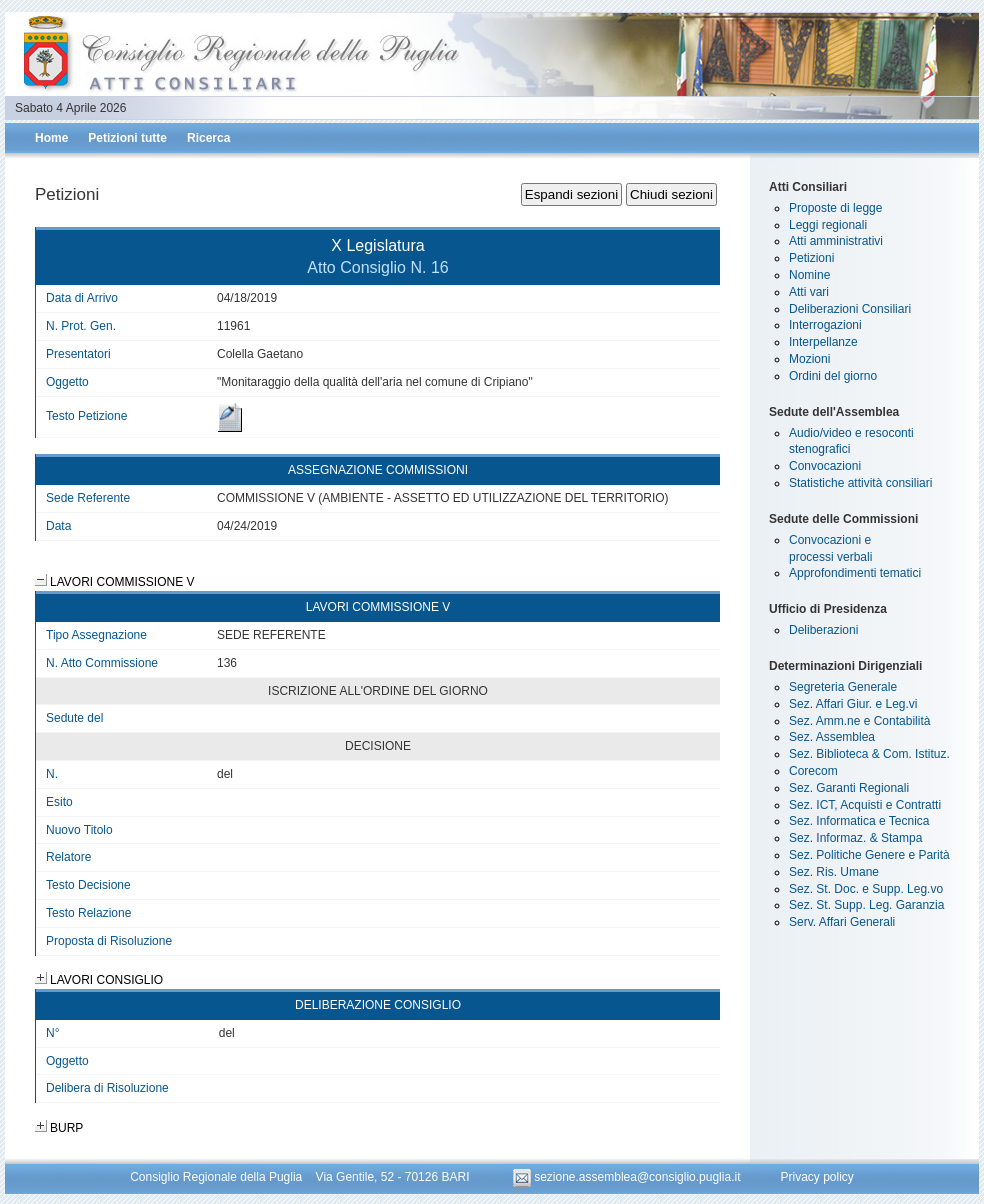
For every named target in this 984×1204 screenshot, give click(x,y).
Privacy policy (816, 1177)
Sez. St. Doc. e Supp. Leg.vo (866, 889)
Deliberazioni (823, 630)
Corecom (813, 771)
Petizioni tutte (127, 138)
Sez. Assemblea (832, 737)
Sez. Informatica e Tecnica (859, 821)
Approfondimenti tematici (855, 573)
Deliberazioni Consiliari (850, 309)
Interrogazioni (825, 325)
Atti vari (809, 292)
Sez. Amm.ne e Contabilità (859, 721)
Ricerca (208, 138)
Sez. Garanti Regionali (849, 788)
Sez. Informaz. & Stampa (855, 838)
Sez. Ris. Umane (834, 872)
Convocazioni (825, 466)
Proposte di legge (835, 208)
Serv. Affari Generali (842, 922)
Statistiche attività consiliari (860, 483)
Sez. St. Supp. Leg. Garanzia (866, 905)
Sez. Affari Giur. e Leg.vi (853, 704)
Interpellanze (823, 342)
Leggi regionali (828, 225)
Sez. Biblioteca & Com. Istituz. (869, 754)
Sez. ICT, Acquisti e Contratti (865, 805)
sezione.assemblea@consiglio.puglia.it (628, 1177)
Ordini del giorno (833, 376)
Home (51, 138)
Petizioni (811, 258)
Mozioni (809, 359)
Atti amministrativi (836, 241)
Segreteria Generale (843, 687)
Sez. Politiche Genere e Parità (869, 855)
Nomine (809, 275)
